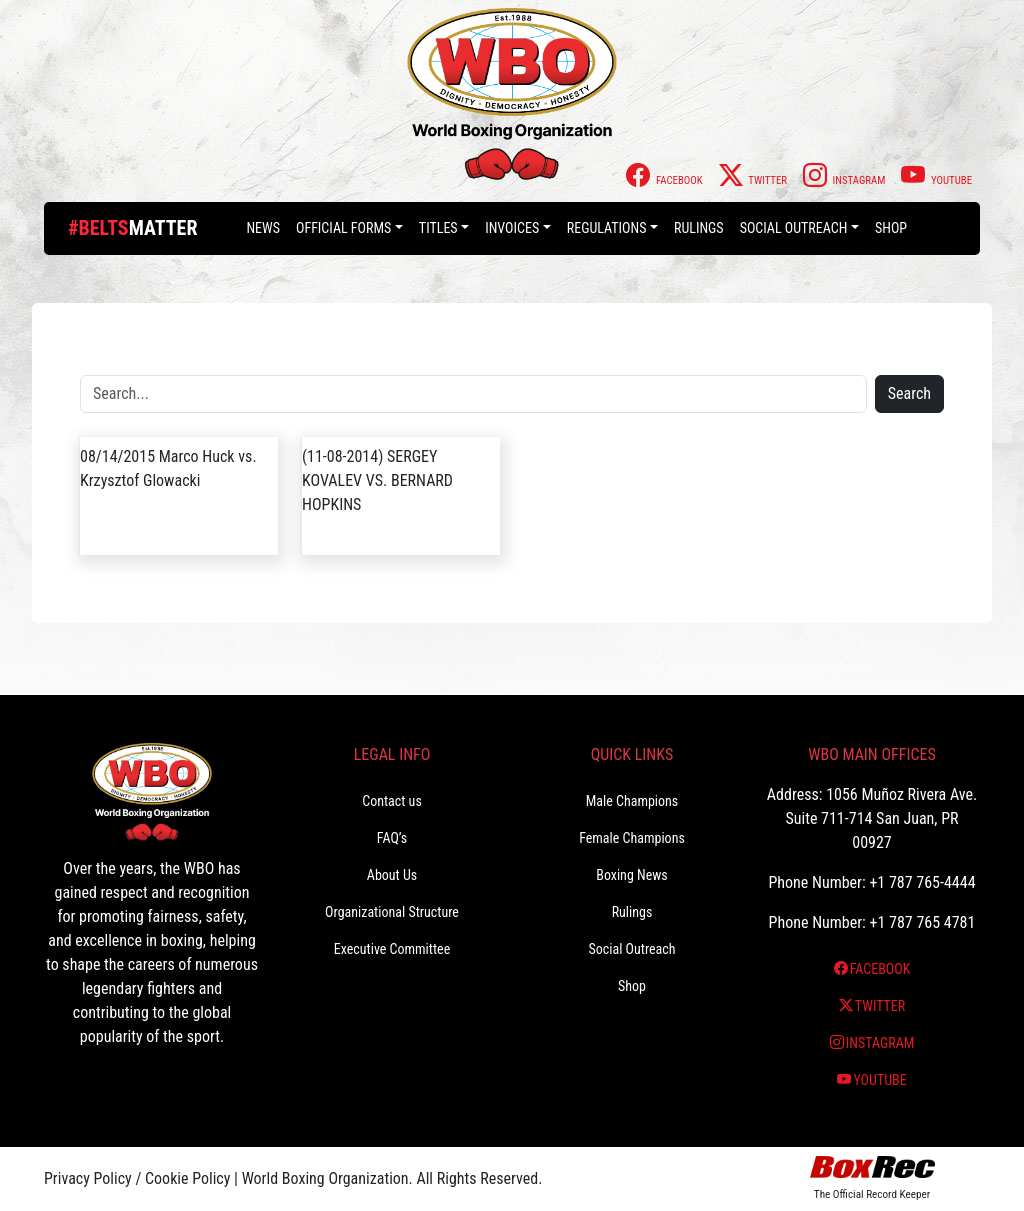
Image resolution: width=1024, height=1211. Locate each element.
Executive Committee (392, 949)
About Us (392, 875)
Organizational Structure (392, 912)
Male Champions (632, 801)
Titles (438, 228)
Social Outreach (794, 228)
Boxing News (632, 875)
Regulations (607, 228)
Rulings (699, 228)
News (263, 228)
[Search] (473, 394)
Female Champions (632, 838)
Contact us (392, 801)
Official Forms (343, 228)
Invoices (512, 228)
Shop (891, 228)
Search (909, 393)
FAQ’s (392, 838)
